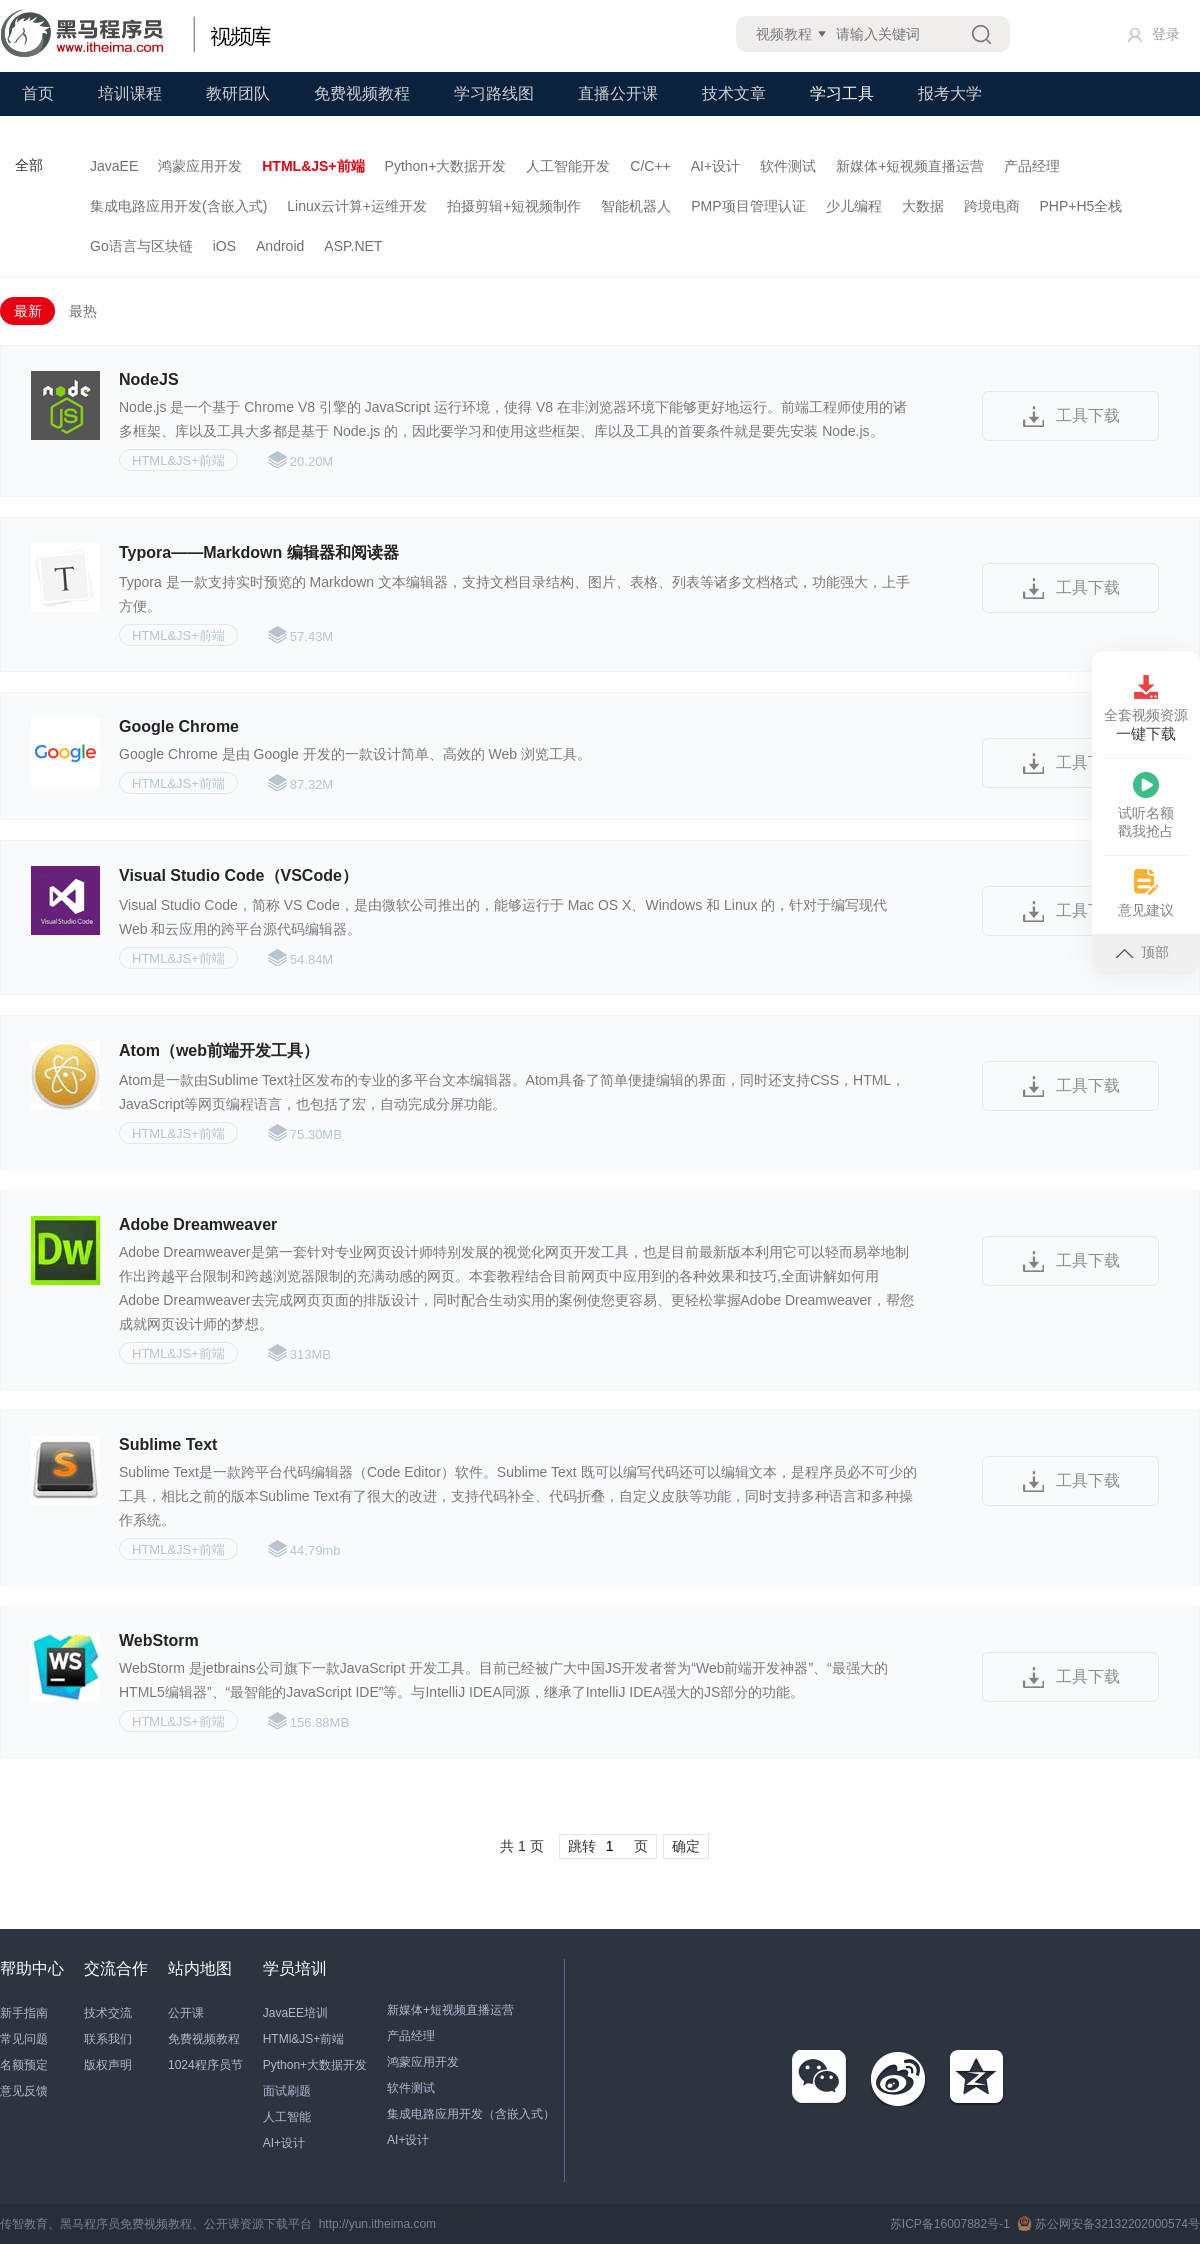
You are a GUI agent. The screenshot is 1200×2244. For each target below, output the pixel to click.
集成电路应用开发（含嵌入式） (471, 2114)
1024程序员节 (205, 2065)
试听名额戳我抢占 (1146, 805)
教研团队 (238, 93)
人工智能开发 (568, 166)
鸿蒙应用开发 (200, 166)
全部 (29, 165)
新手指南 (24, 2013)
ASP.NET (353, 246)
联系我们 (108, 2039)
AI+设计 (715, 166)
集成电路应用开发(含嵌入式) (178, 206)
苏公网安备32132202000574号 (1108, 2224)
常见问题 (24, 2039)
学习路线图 (494, 93)
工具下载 (1088, 415)
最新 (28, 311)
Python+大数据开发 (446, 166)
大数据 (923, 206)
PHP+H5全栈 (1081, 206)
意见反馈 (24, 2091)
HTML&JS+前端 (313, 166)
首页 (38, 93)
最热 (83, 311)
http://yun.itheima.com (377, 2224)
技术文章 (734, 93)
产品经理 (1032, 166)
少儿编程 (854, 206)
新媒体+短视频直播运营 (910, 166)
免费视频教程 (362, 93)
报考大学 (950, 93)
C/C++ (650, 166)
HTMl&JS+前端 (304, 2039)
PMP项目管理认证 (748, 206)
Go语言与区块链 (141, 246)
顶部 (1142, 952)
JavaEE (114, 166)
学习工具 (842, 93)
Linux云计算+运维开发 (357, 206)
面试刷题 (287, 2091)
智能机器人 (636, 206)
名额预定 (24, 2065)
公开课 (186, 2013)
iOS (224, 246)
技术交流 (108, 2013)
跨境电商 (992, 206)
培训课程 (130, 93)
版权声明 (108, 2065)
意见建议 (1146, 893)
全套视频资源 (1146, 709)
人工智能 (287, 2117)
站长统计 (467, 2224)
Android (280, 246)
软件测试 (788, 166)
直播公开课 (618, 93)
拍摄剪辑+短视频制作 (514, 206)
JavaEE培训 (295, 2013)
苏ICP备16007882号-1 (950, 2224)
